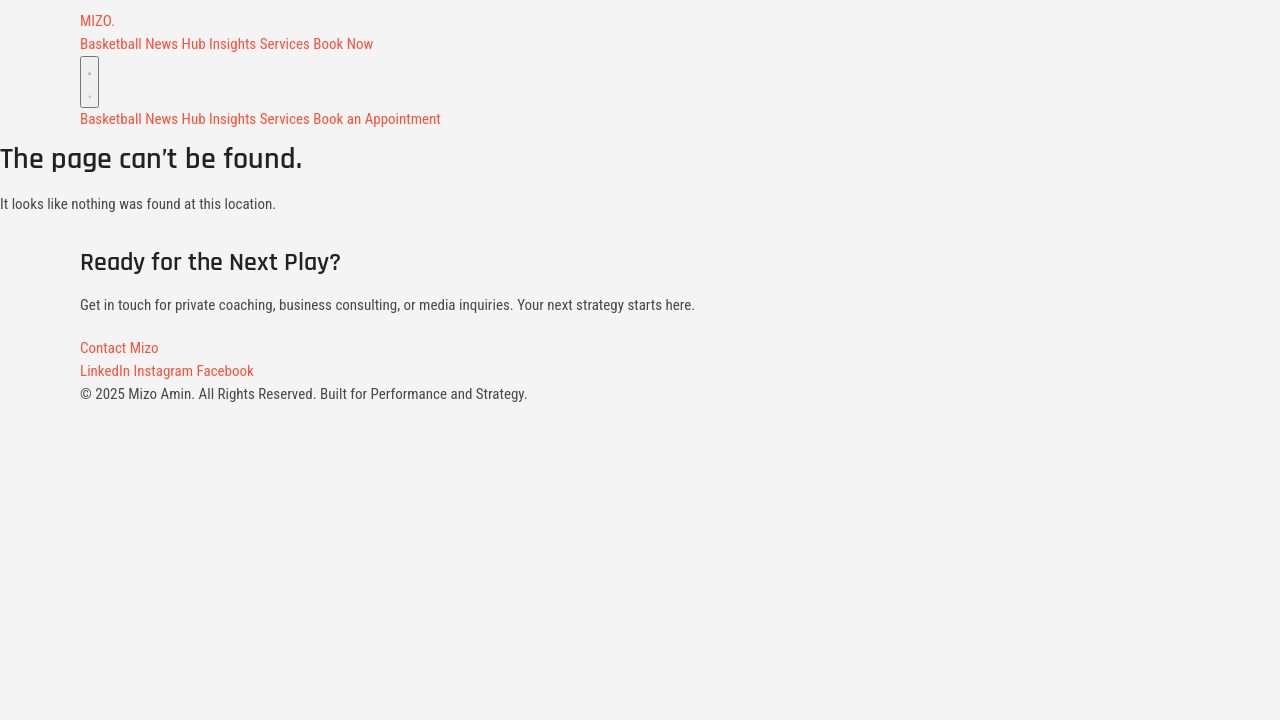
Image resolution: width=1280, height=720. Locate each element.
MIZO (97, 21)
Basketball (111, 44)
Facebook (225, 371)
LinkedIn (105, 371)
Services (285, 44)
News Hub (175, 44)
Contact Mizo (119, 348)
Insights (232, 44)
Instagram (163, 371)
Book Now (343, 44)
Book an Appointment (377, 119)
